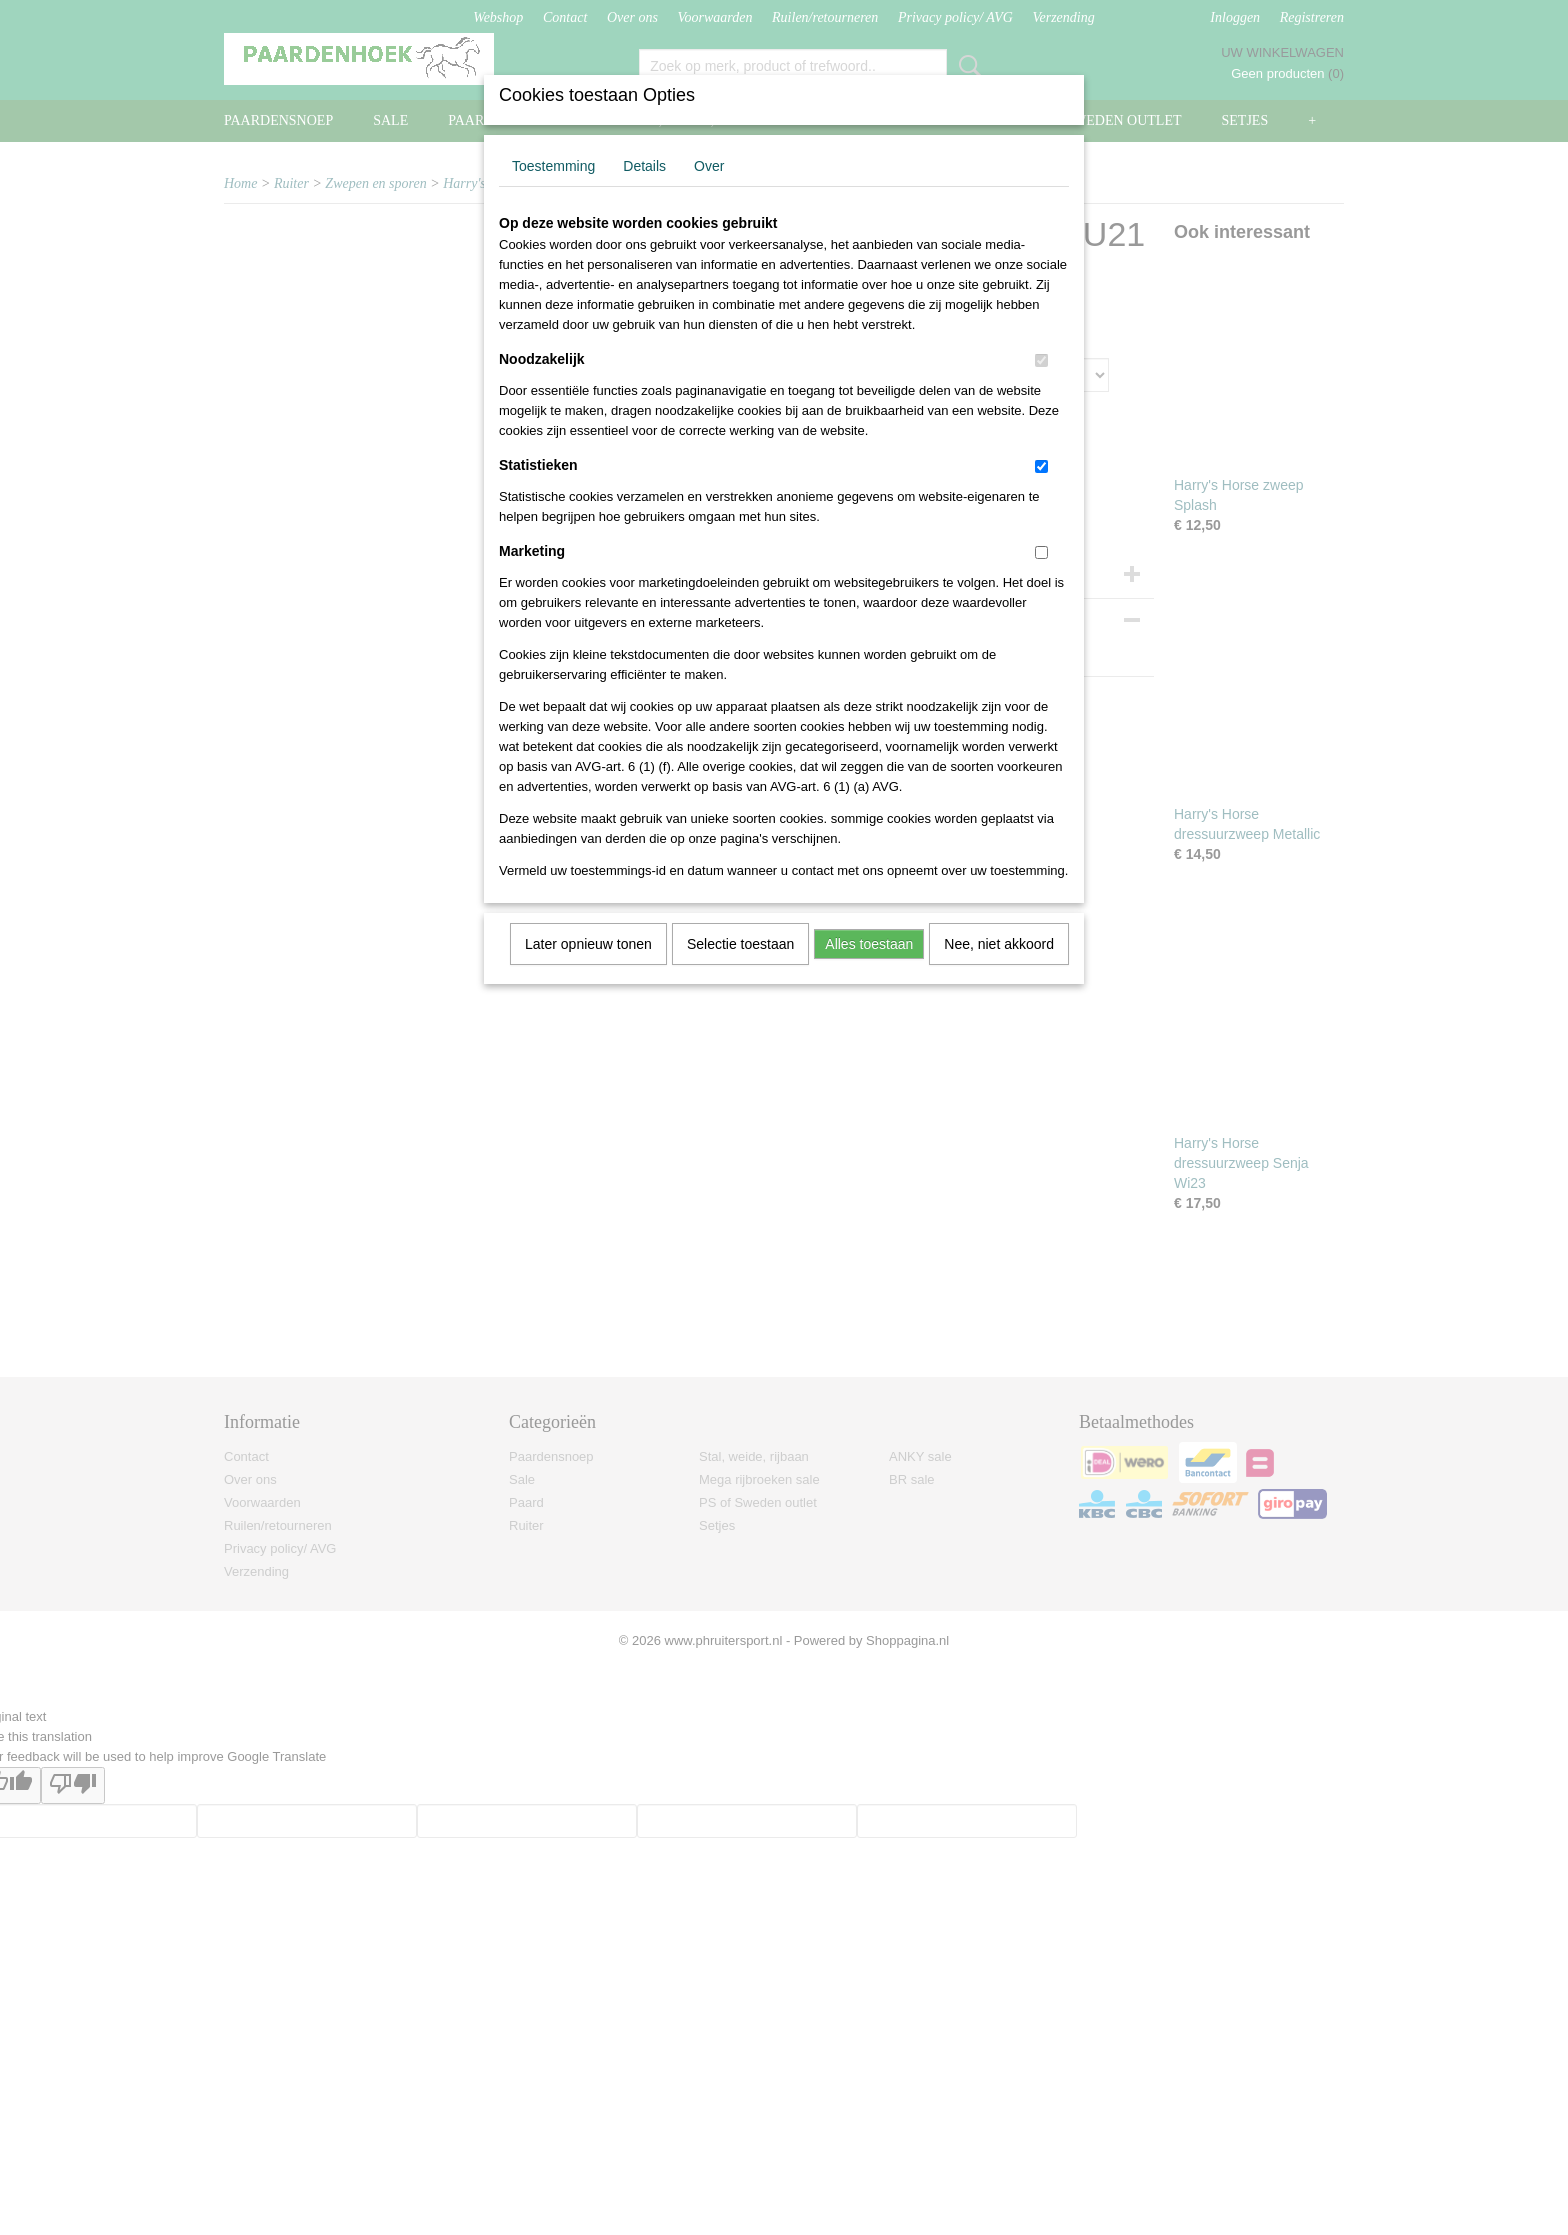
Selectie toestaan (740, 944)
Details (644, 166)
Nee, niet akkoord (999, 944)
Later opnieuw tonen (588, 944)
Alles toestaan (869, 944)
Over (709, 166)
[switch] (1041, 360)
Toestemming (553, 166)
